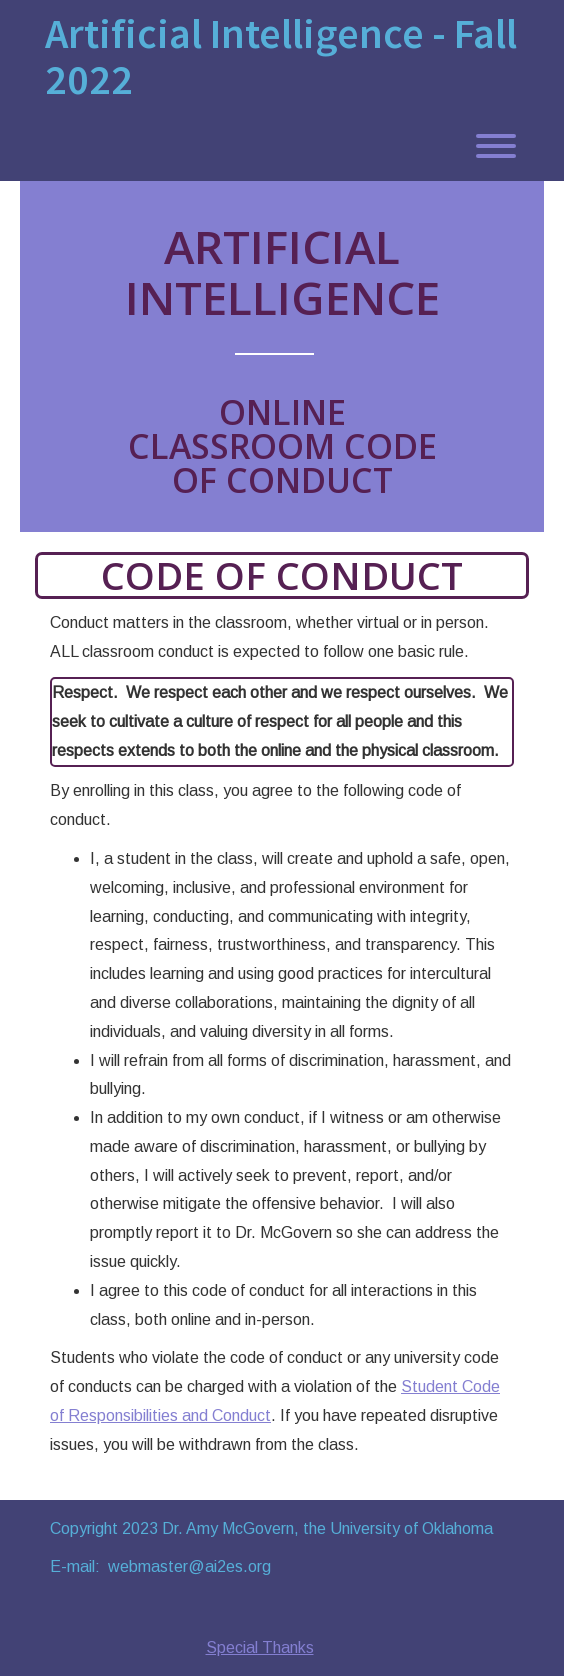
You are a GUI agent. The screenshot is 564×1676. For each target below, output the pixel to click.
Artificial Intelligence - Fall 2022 (281, 56)
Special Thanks (260, 1647)
